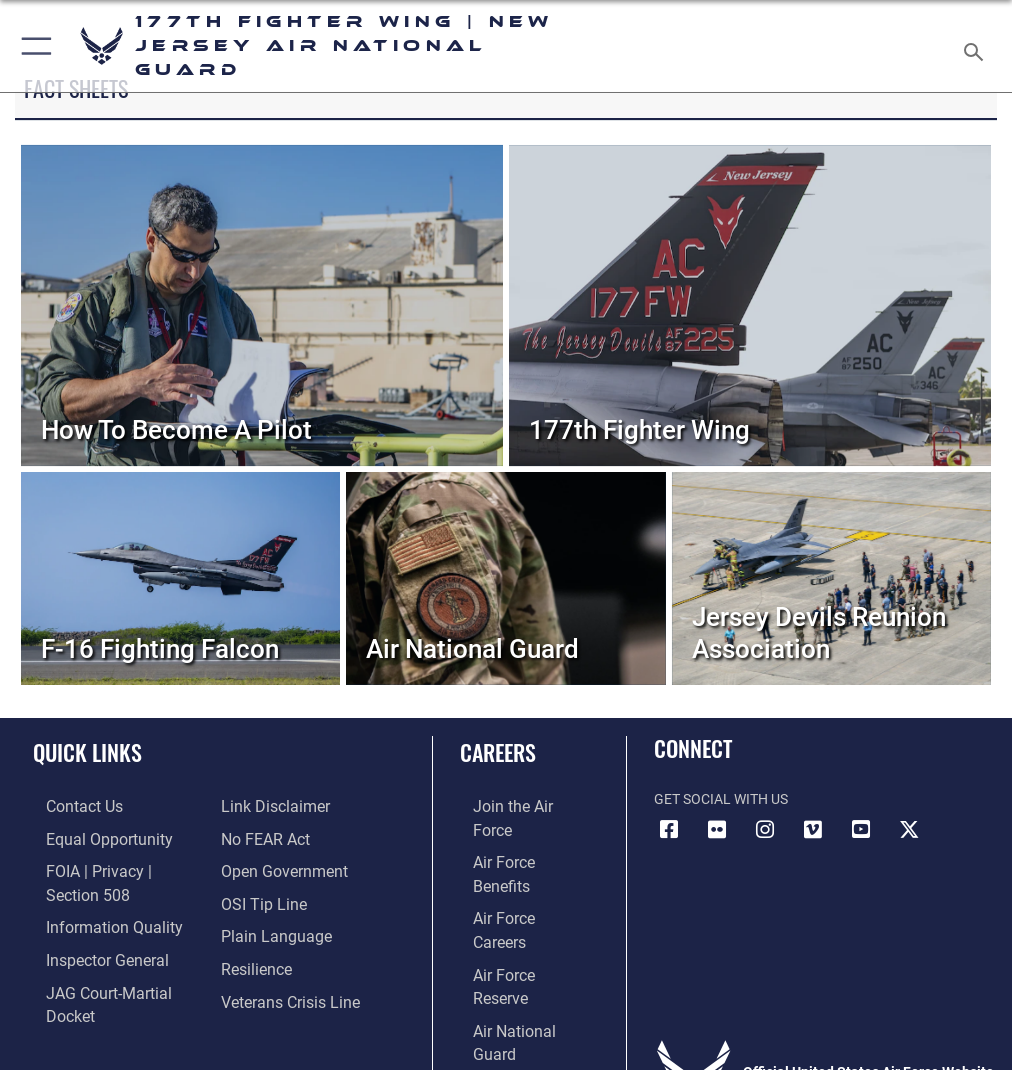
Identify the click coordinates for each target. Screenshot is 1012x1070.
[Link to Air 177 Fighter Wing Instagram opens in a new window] (765, 830)
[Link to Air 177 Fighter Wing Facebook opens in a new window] (669, 830)
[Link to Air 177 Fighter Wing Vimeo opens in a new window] (813, 830)
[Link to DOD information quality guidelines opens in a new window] (93, 897)
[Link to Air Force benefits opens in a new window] (514, 836)
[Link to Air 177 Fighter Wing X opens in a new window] (909, 830)
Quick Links (87, 752)
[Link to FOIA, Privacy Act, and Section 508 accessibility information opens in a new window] (117, 867)
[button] (32, 46)
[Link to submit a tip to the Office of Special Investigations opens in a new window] (257, 867)
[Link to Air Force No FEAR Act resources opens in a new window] (260, 805)
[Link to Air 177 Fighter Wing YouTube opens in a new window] (861, 830)
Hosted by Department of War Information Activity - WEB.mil (506, 1026)
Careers (498, 752)
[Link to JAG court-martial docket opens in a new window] (112, 958)
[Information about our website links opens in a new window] (79, 989)
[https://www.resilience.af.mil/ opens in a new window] (251, 928)
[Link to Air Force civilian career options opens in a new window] (505, 958)
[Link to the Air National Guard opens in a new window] (517, 928)
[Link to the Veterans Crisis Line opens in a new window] (282, 958)
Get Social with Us (721, 799)
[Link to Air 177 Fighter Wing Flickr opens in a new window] (717, 830)
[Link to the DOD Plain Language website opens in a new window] (269, 897)
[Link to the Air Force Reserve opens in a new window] (513, 897)
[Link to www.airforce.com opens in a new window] (514, 805)
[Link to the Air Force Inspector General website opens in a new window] (88, 928)
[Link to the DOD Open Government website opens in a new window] (277, 836)
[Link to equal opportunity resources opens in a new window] (89, 836)
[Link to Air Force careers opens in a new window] (513, 867)
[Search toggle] (978, 45)
